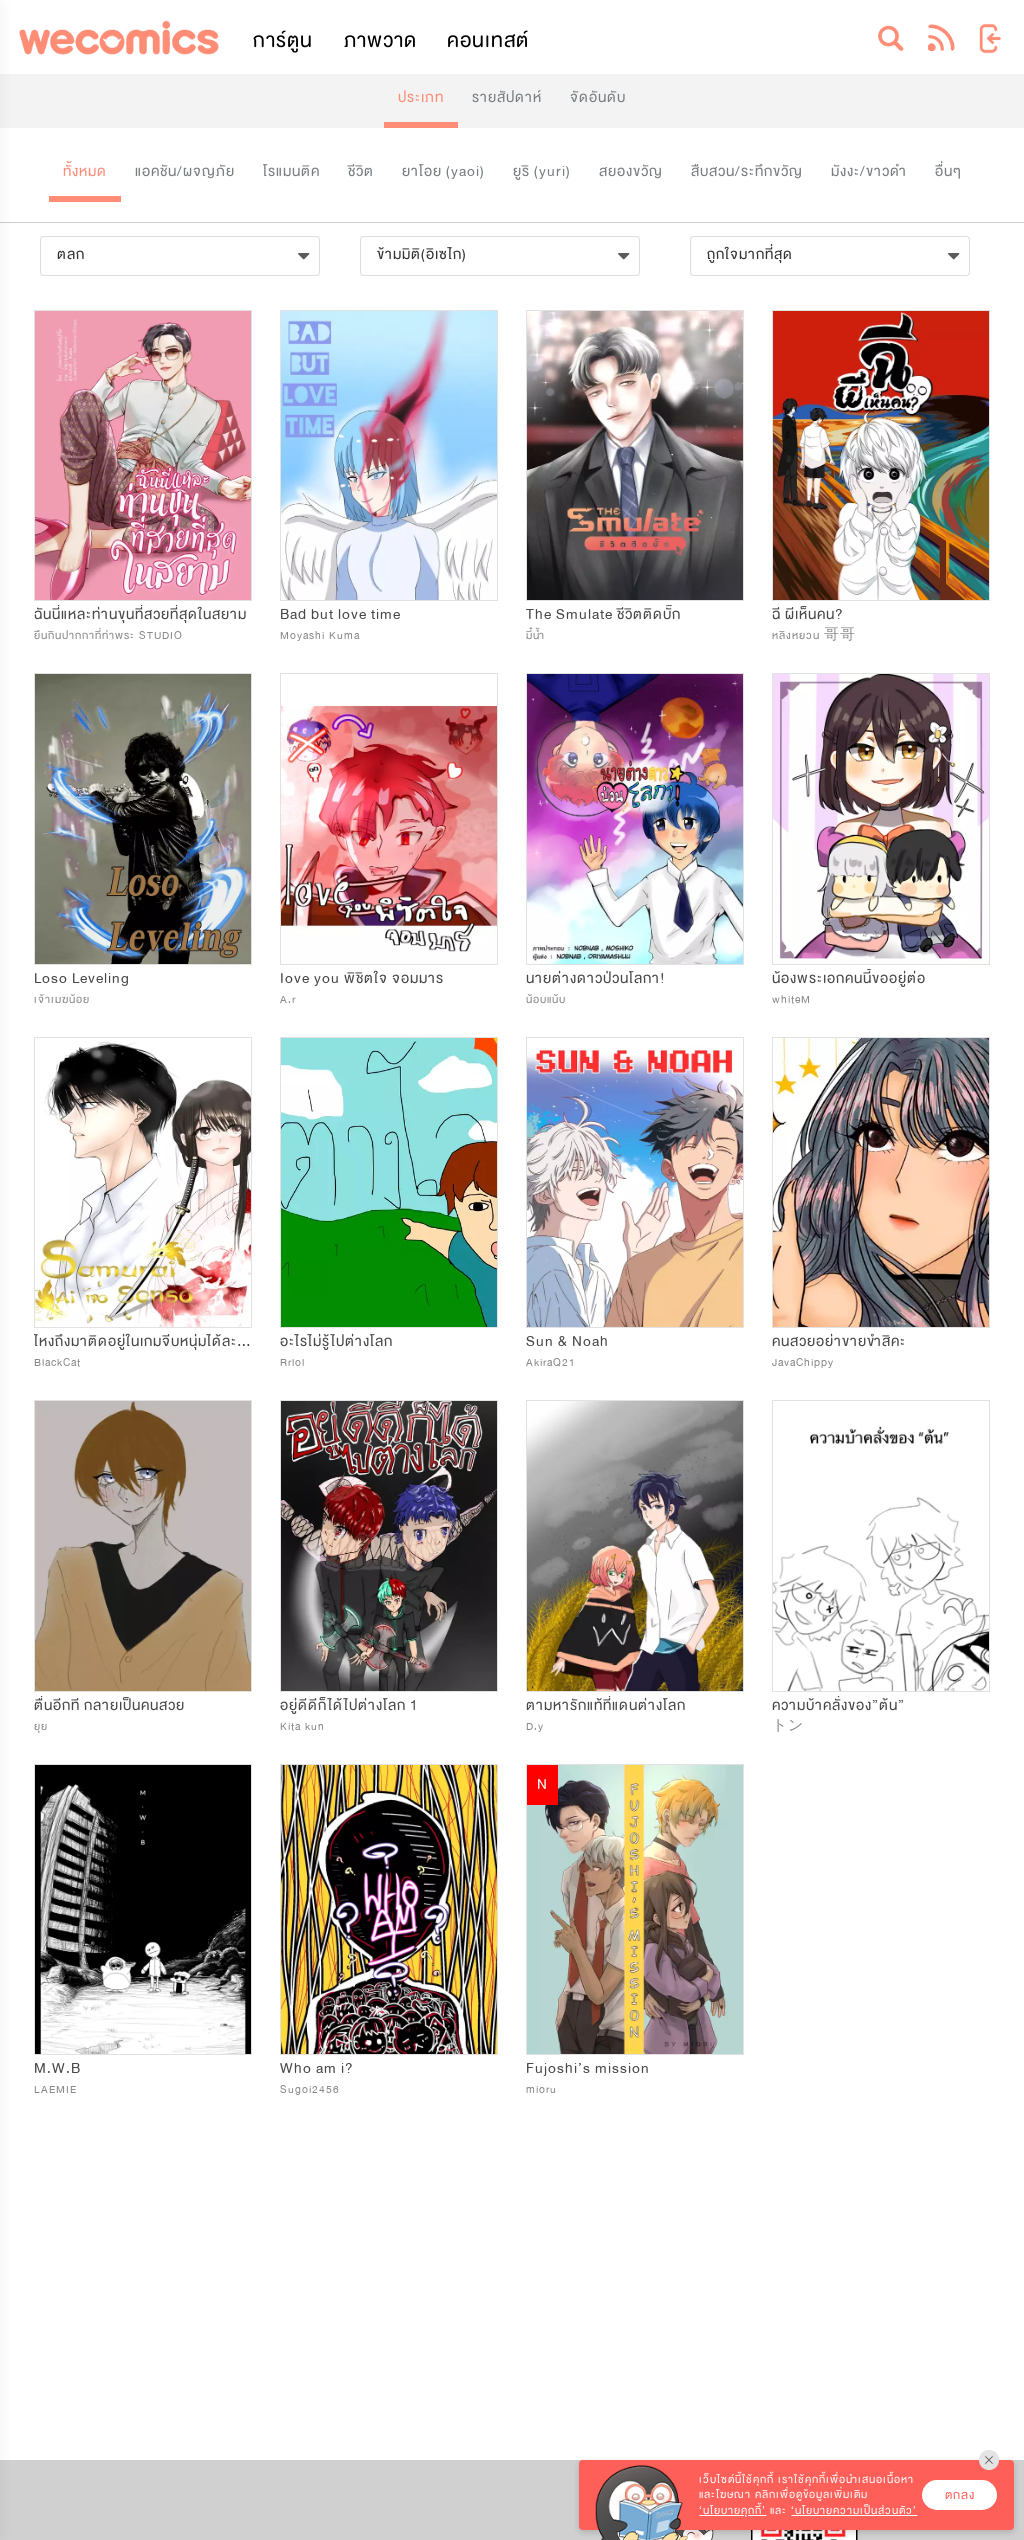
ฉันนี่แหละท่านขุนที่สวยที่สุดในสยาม (140, 614)
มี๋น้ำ (535, 635)
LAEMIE (55, 2089)
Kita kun (302, 1726)
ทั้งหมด (85, 171)
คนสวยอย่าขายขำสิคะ (839, 1341)
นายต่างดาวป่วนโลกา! (596, 978)
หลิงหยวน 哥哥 (814, 635)
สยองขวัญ (631, 171)
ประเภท (421, 97)
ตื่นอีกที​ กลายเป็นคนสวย (109, 1705)
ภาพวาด (380, 40)
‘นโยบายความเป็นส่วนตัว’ (854, 2510)
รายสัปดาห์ (507, 97)
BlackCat (57, 1362)
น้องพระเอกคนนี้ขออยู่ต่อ (849, 978)
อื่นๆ (948, 171)
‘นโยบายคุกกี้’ (732, 2510)
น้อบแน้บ (546, 999)
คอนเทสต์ (488, 40)
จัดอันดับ (598, 97)
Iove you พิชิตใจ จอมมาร (362, 978)
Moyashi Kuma (320, 635)
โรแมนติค (291, 171)
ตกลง (960, 2495)
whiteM (791, 999)
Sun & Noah (567, 1341)
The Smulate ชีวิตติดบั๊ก (603, 614)
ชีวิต (361, 171)
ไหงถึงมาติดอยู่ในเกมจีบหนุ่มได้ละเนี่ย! (149, 1341)
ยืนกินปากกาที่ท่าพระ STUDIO (108, 635)
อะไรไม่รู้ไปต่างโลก (336, 1341)
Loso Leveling (82, 978)
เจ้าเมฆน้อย (62, 999)
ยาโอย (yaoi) (443, 171)
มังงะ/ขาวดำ (869, 171)
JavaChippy (803, 1362)
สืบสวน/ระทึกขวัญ (747, 171)
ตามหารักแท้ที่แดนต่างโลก (606, 1705)
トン (788, 1726)
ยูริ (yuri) (542, 171)
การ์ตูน (283, 40)
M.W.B (57, 2068)
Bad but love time (340, 614)
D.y (535, 1726)
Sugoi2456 (310, 2089)
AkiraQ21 (551, 1362)
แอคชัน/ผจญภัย (185, 171)
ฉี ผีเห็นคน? (808, 614)
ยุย (41, 1726)
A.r (288, 999)
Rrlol (292, 1362)
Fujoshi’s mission (588, 2068)
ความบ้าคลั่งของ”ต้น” (838, 1705)
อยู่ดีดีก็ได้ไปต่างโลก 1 (349, 1705)
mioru (541, 2089)
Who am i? (317, 2068)
